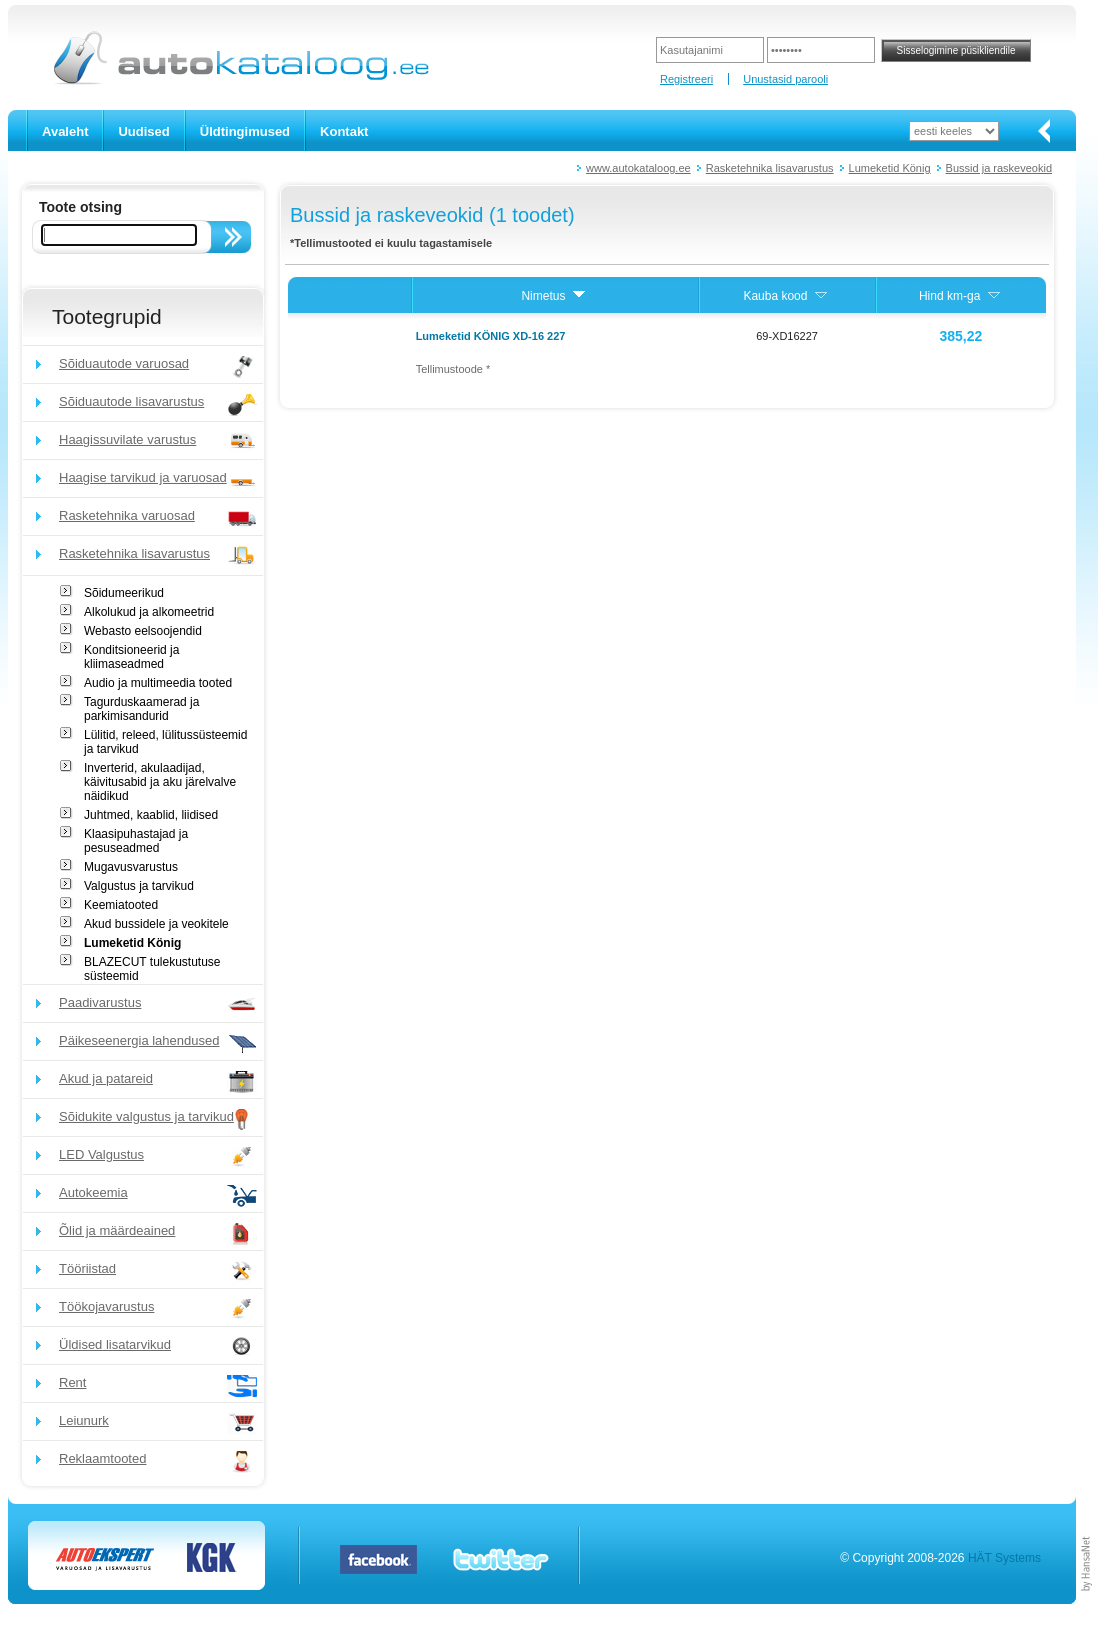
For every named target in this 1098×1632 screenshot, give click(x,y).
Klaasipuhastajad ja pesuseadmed (136, 841)
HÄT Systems (1004, 1558)
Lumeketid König (890, 168)
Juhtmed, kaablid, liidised (151, 815)
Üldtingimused (245, 131)
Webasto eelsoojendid (143, 631)
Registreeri (686, 79)
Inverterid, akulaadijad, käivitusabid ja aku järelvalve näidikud (160, 782)
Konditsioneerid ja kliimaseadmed (131, 657)
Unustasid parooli (785, 79)
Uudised (143, 131)
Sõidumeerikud (124, 593)
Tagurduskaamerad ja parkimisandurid (141, 709)
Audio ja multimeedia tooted (158, 683)
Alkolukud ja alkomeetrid (149, 612)
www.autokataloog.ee (638, 168)
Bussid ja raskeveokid (999, 168)
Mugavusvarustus (131, 867)
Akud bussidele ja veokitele (156, 924)
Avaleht (65, 131)
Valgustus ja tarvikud (139, 886)
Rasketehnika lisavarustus (770, 168)
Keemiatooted (121, 905)
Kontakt (344, 131)
